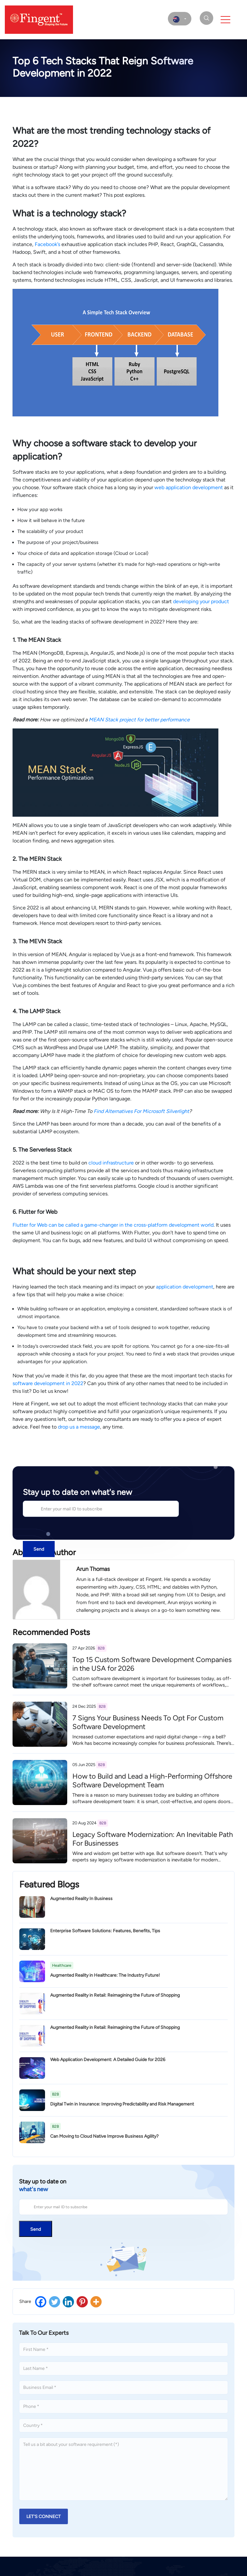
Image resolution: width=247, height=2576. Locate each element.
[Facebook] (40, 2301)
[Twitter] (54, 2301)
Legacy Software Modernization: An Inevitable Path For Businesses (152, 1838)
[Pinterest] (82, 2301)
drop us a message (79, 1427)
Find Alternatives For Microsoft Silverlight (141, 1111)
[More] (96, 2301)
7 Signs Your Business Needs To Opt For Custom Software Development (148, 1722)
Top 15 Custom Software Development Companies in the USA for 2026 (152, 1663)
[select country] (179, 18)
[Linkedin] (68, 2301)
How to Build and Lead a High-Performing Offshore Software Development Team (152, 1780)
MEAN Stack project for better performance (139, 720)
